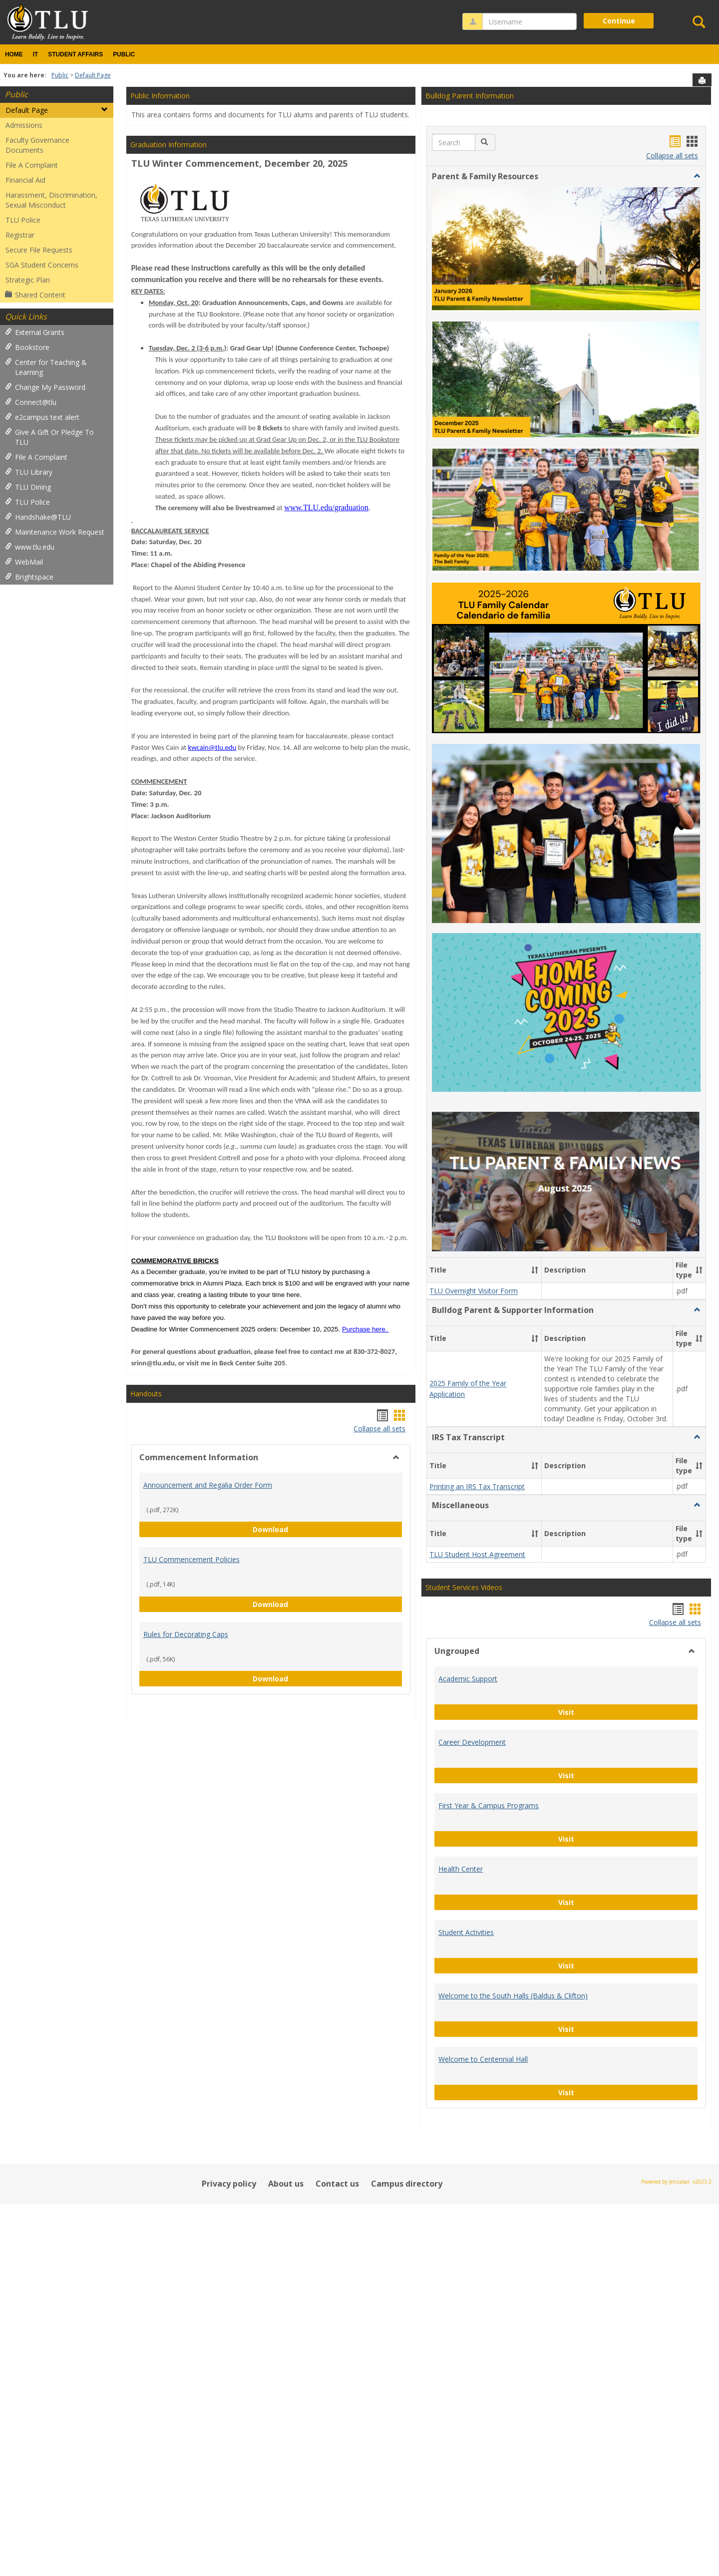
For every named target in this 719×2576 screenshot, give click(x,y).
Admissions (23, 125)
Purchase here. (364, 1329)
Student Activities (466, 1705)
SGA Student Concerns (41, 265)
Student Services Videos (463, 1359)
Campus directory (406, 1956)
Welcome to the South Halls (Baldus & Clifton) (513, 1768)
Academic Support (467, 1451)
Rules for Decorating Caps (185, 1634)
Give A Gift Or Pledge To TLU (49, 437)
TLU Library (28, 472)
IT (35, 54)
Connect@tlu (30, 402)
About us (286, 1956)
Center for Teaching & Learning (46, 367)
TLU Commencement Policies (191, 1559)
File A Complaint (31, 165)
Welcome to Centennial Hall (483, 1832)
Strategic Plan (27, 280)
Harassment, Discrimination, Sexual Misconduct (51, 200)
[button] (485, 142)
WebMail (24, 562)
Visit (599, 1484)
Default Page (93, 75)
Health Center (460, 1641)
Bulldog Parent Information (469, 95)
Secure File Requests (38, 250)
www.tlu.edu (29, 547)
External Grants (34, 332)
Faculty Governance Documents (37, 145)
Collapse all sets (379, 1428)
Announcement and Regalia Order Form (207, 1485)
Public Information (160, 95)
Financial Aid (25, 180)
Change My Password (45, 387)
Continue (619, 20)
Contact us (337, 1956)
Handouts (146, 1393)
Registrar (19, 235)
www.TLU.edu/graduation (326, 507)
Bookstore (27, 347)
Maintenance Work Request (54, 532)
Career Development (472, 1515)
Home (14, 54)
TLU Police (22, 220)
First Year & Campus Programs (488, 1578)
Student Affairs (75, 54)
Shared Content (35, 295)
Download (327, 1529)
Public (124, 54)
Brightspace (29, 577)
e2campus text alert (42, 417)
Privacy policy (229, 1956)
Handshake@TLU (38, 517)
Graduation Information (168, 144)
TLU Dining (28, 487)
